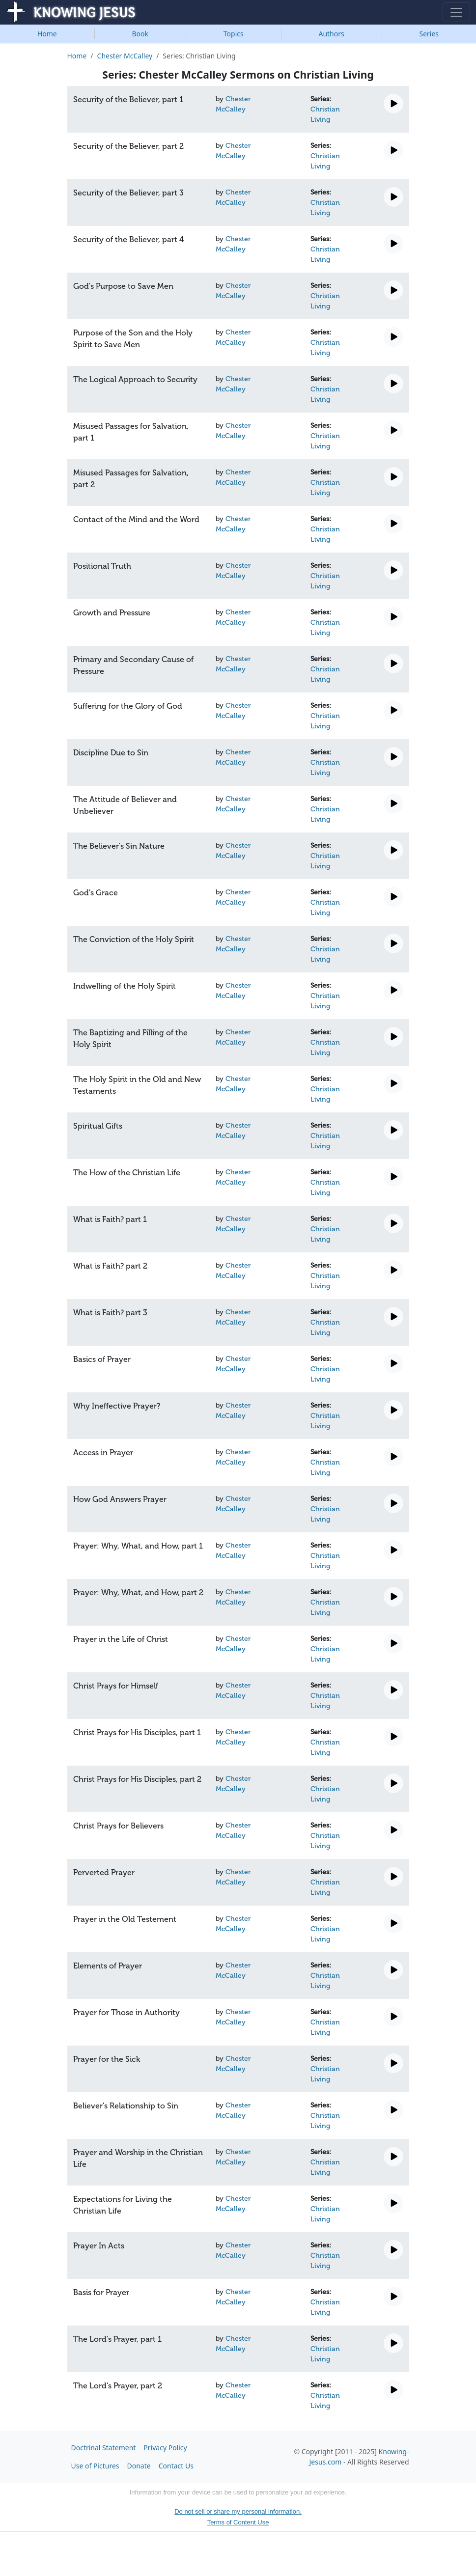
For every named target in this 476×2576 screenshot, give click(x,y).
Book (140, 33)
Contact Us (176, 2465)
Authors (331, 33)
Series (429, 33)
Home (47, 33)
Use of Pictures (95, 2465)
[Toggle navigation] (456, 12)
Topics (234, 33)
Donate (139, 2465)
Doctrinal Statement (103, 2447)
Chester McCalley (125, 55)
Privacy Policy (165, 2447)
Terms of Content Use (238, 2522)
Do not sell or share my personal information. (238, 2511)
